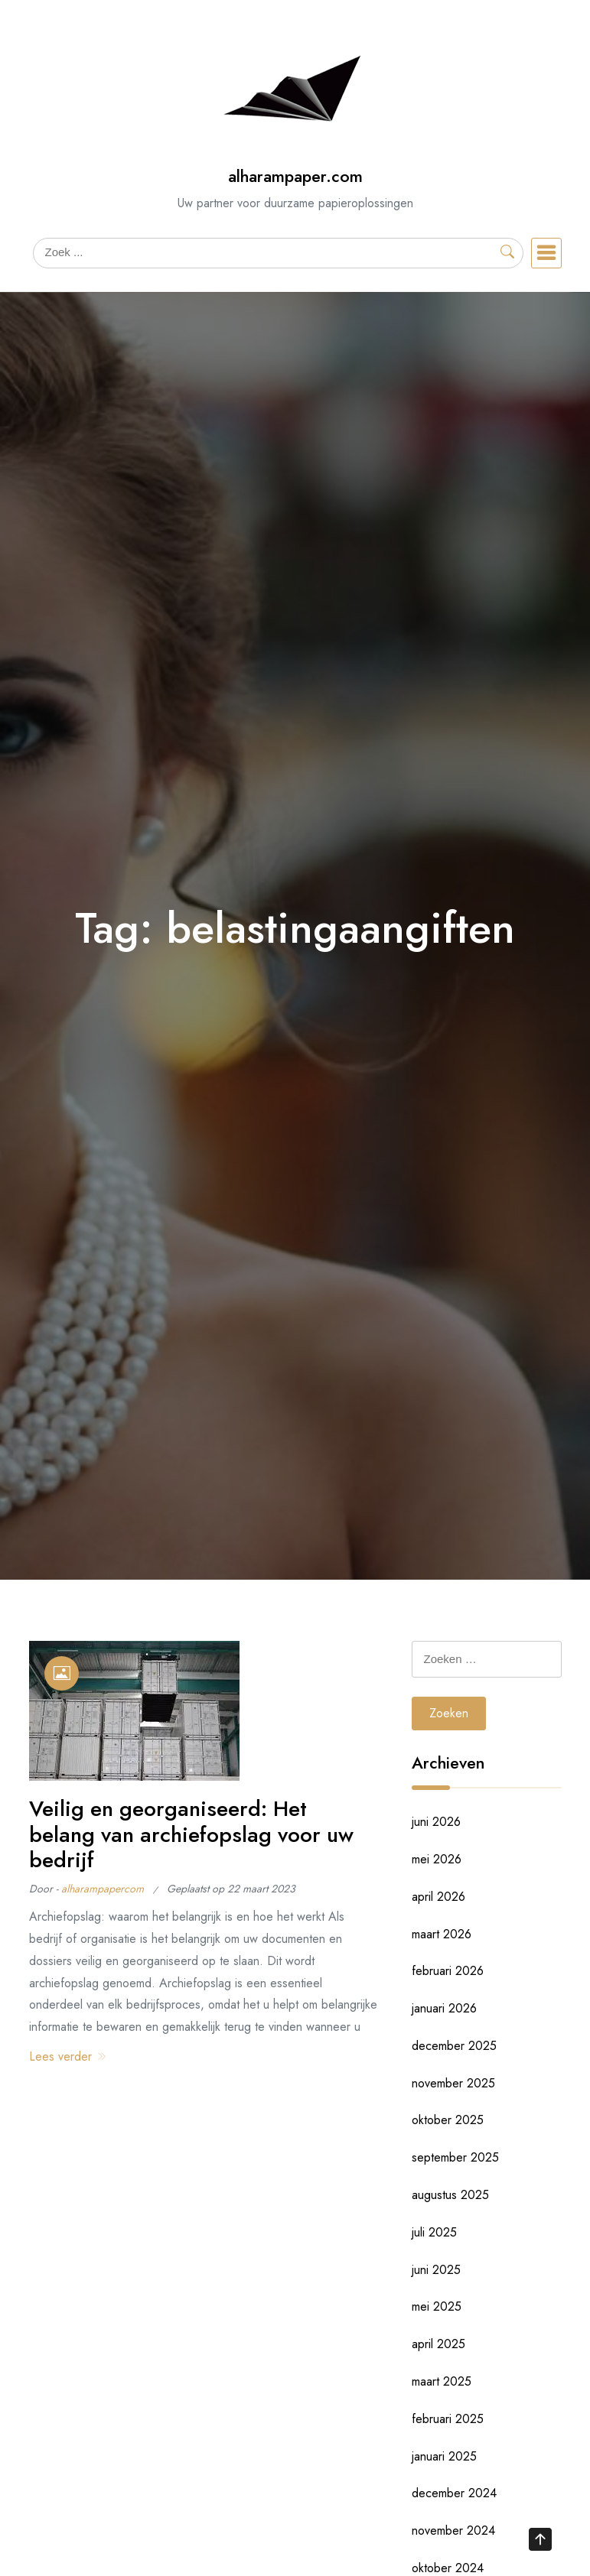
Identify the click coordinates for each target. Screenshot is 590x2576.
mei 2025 (436, 2306)
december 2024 (454, 2493)
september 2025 (455, 2157)
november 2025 (453, 2083)
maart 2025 (441, 2381)
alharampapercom (102, 1888)
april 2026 (438, 1896)
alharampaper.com (295, 176)
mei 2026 (436, 1859)
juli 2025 (434, 2232)
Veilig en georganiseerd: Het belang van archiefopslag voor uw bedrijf (191, 1834)
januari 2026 (444, 2008)
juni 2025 (436, 2270)
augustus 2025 (450, 2195)
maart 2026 (441, 1934)
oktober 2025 (448, 2120)
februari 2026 (448, 1971)
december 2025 (454, 2046)
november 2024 (453, 2530)
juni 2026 (436, 1821)
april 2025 (438, 2344)
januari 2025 (444, 2456)
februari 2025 (448, 2419)
